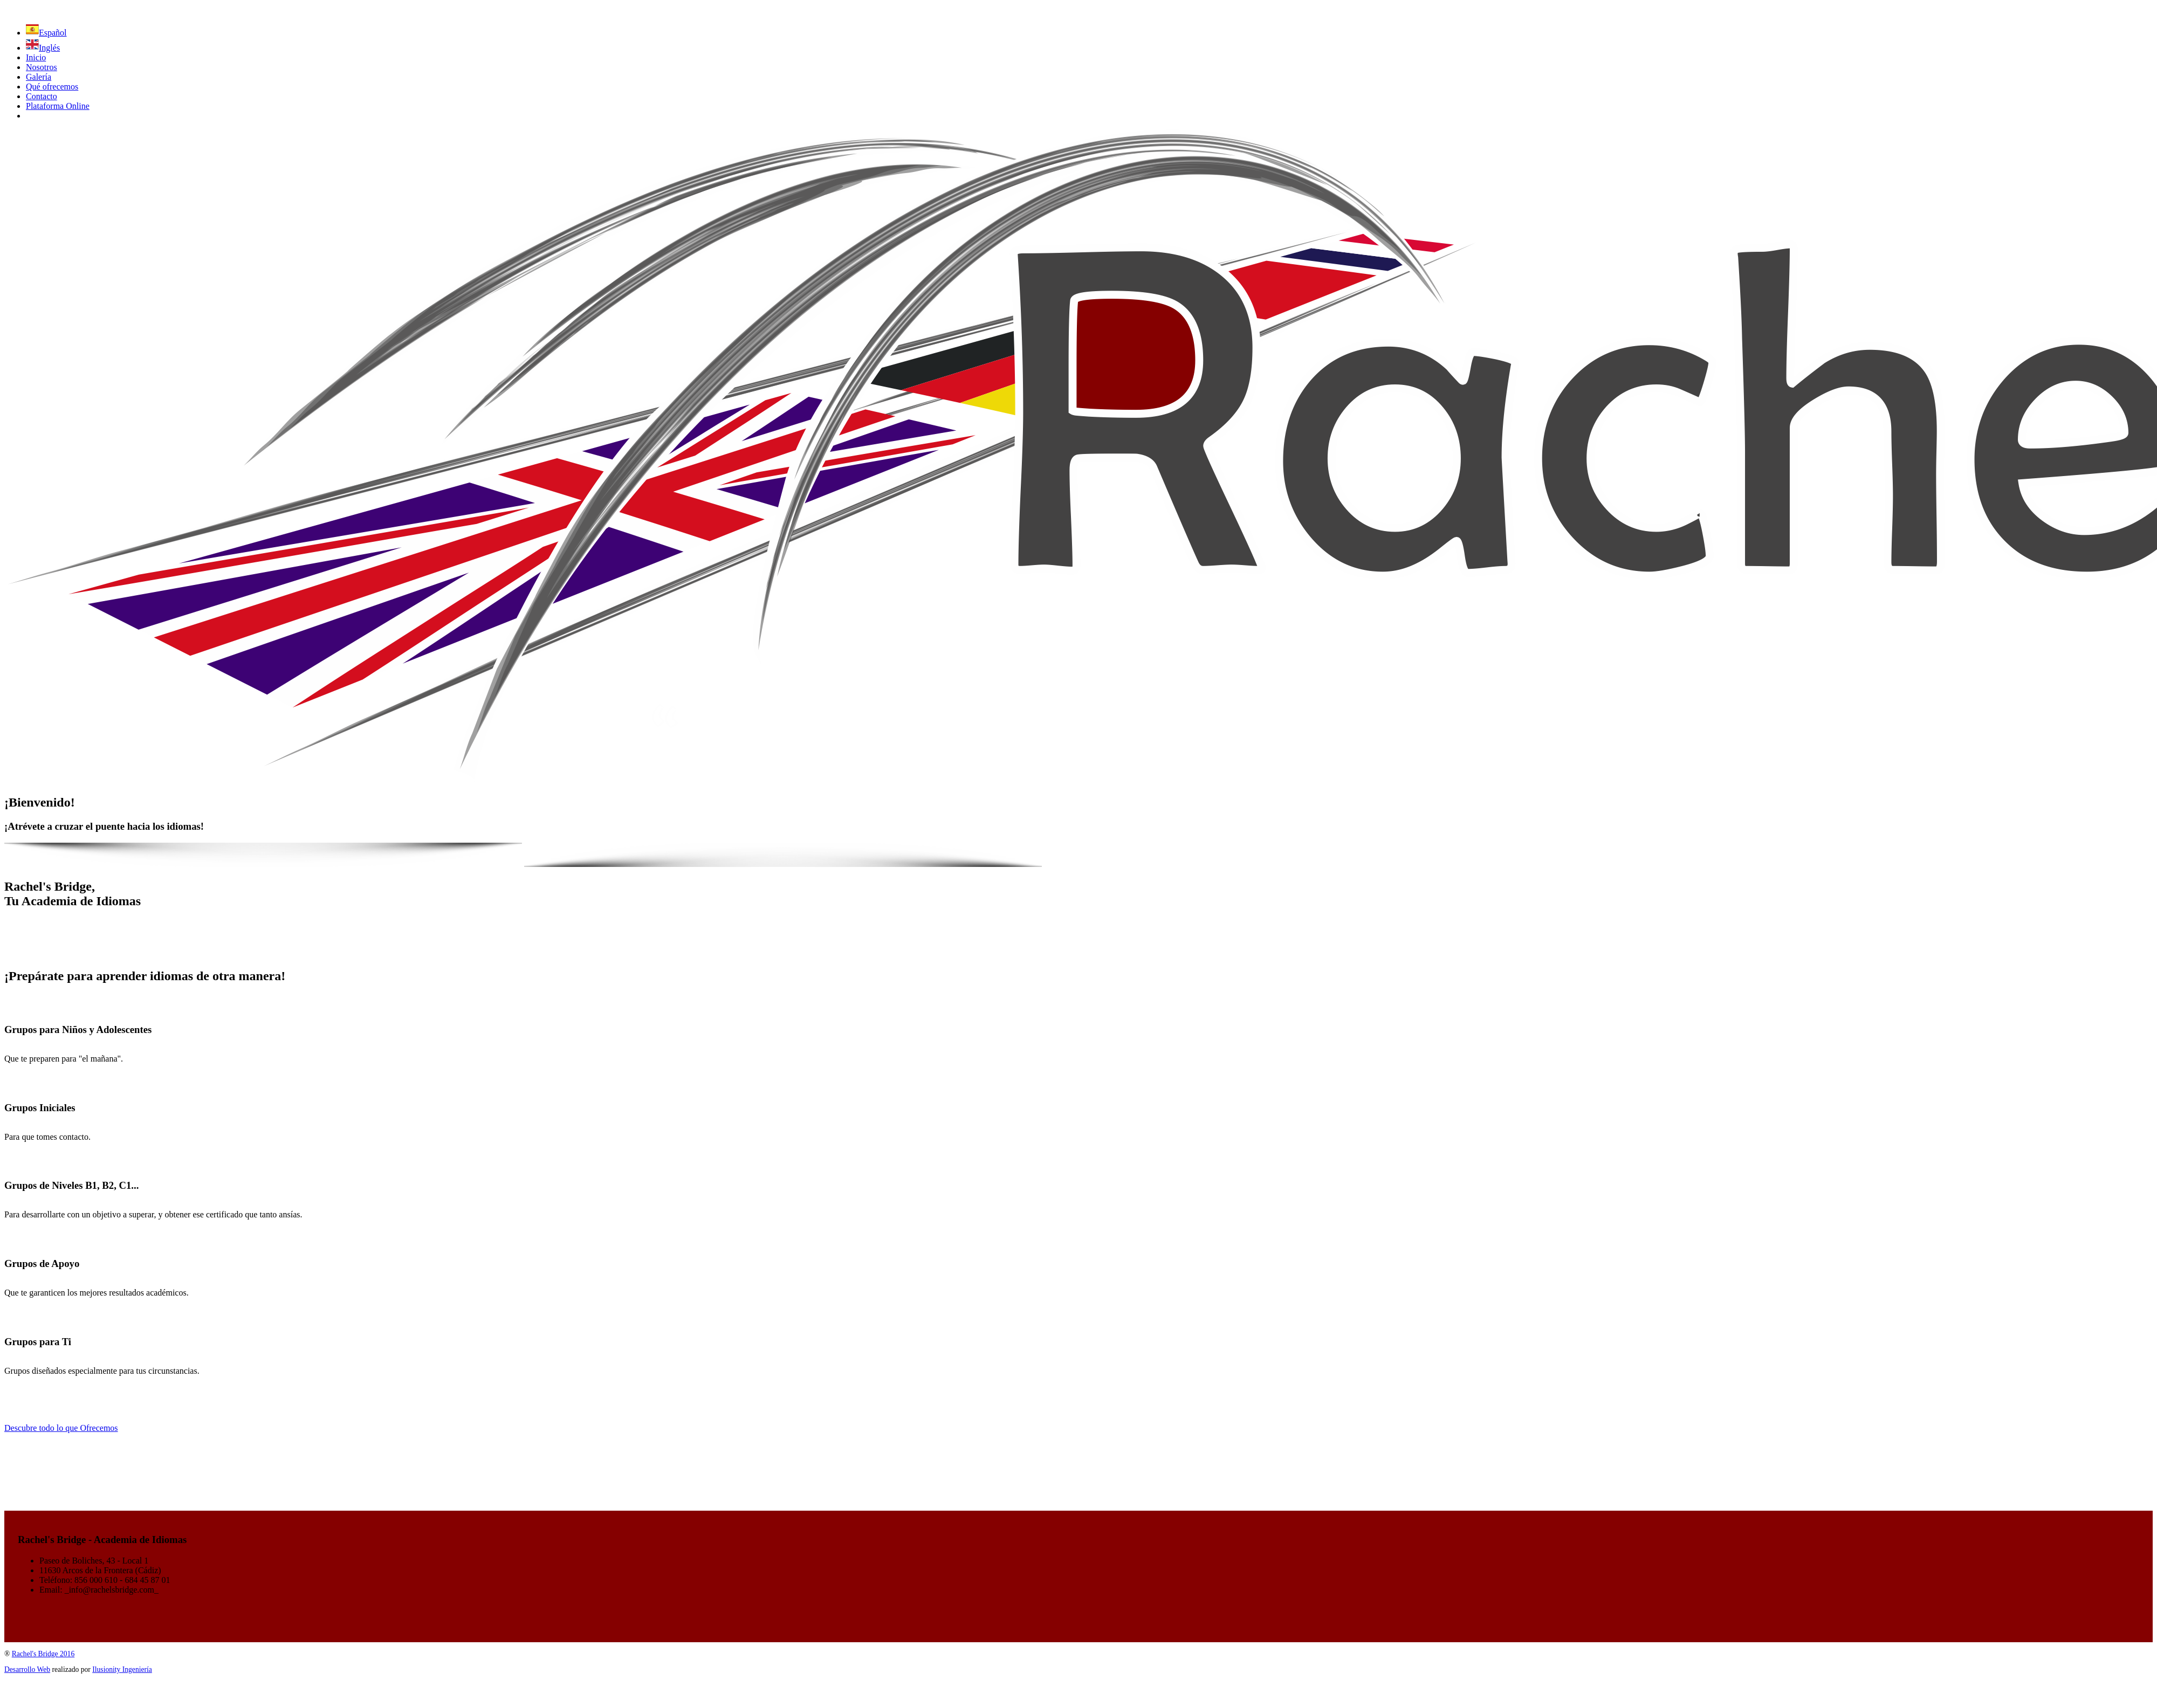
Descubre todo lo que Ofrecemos (61, 1427)
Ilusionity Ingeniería (122, 1669)
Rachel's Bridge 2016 (43, 1654)
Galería (38, 76)
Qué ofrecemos (52, 86)
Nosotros (41, 67)
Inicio (36, 57)
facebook (42, 115)
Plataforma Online (58, 106)
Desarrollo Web (27, 1669)
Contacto (41, 96)
